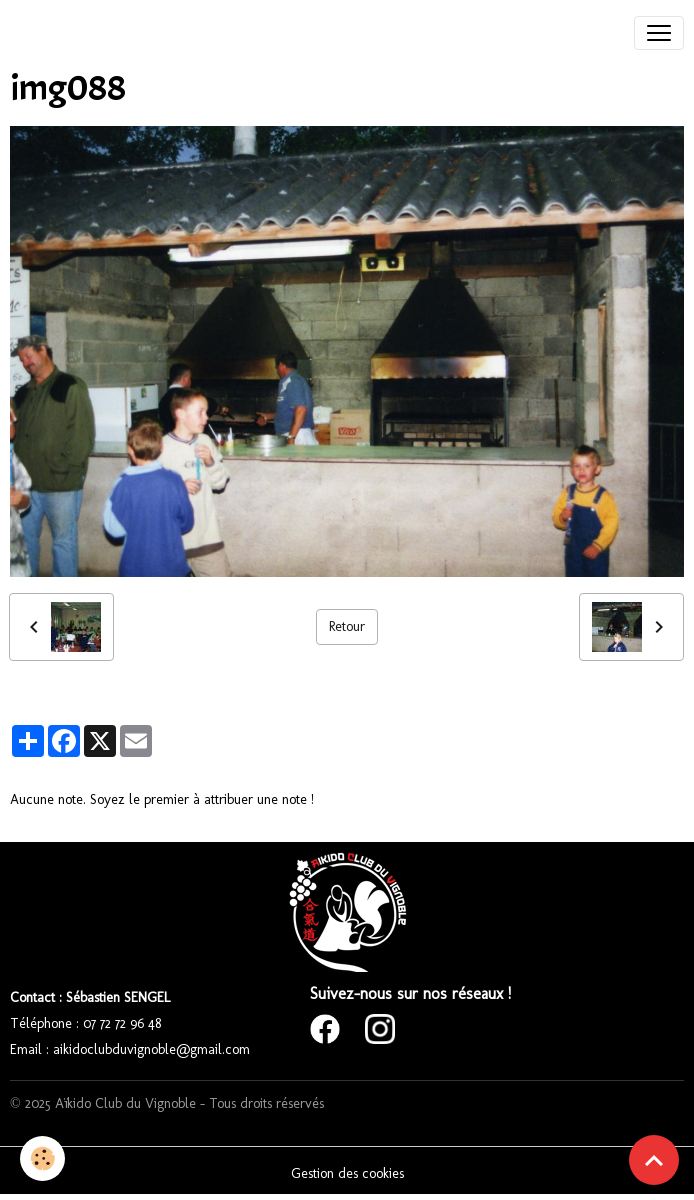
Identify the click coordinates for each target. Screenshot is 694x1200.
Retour (347, 626)
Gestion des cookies (347, 1173)
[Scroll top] (654, 1160)
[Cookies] (42, 1158)
